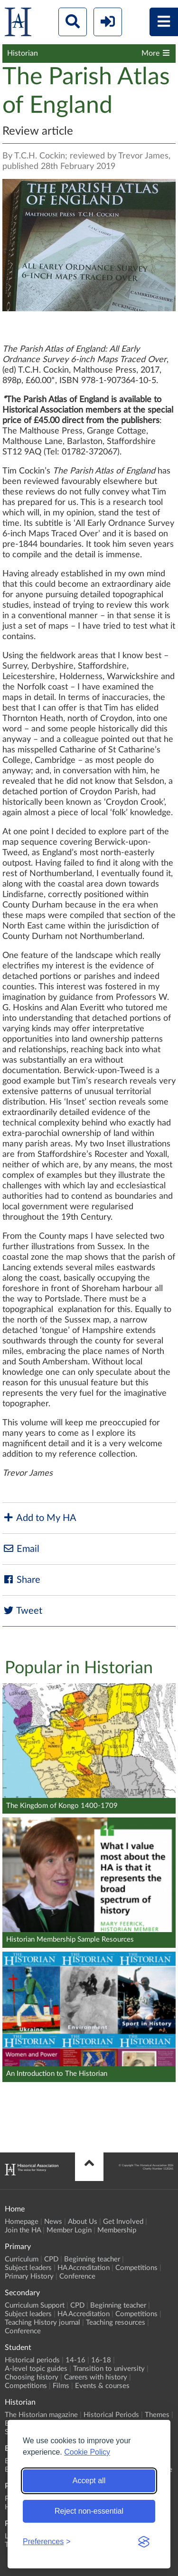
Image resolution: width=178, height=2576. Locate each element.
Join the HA (23, 2230)
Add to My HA (39, 1518)
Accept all (89, 2481)
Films (61, 2385)
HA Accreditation (83, 2267)
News (53, 2221)
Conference (77, 2276)
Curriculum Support (35, 2305)
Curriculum (21, 2259)
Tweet (22, 1611)
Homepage (21, 2221)
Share (21, 1580)
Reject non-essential (89, 2511)
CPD (51, 2259)
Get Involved (123, 2221)
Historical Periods (111, 2414)
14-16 (75, 2360)
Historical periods (32, 2360)
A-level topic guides (36, 2368)
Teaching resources (115, 2322)
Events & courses (102, 2385)
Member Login (69, 2230)
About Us (82, 2221)
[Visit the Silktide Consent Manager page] (143, 2541)
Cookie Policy (87, 2452)
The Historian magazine (41, 2414)
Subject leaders (28, 2267)
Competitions (136, 2267)
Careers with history (95, 2377)
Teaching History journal (42, 2322)
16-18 (101, 2360)
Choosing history (31, 2377)
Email (20, 1549)
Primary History (29, 2276)
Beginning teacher (92, 2259)
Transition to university (109, 2368)
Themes (157, 2414)
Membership (116, 2230)
